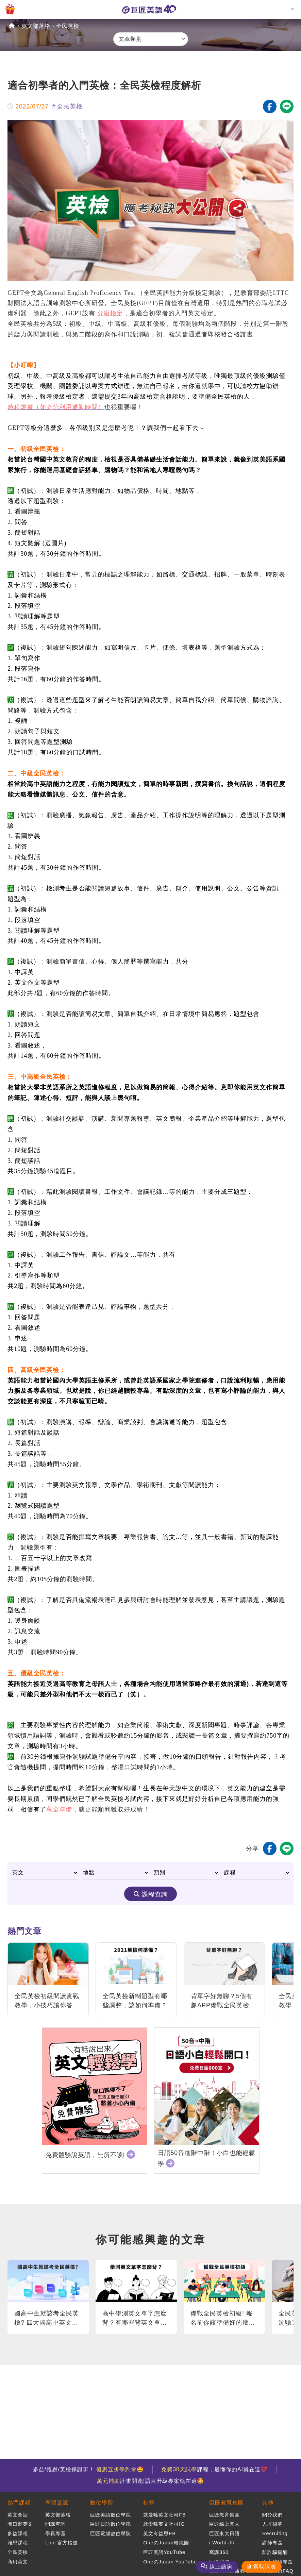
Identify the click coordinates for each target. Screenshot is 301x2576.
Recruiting (275, 2533)
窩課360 (219, 2552)
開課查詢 (55, 2524)
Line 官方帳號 (61, 2542)
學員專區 (55, 2533)
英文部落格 (35, 26)
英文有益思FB (159, 2533)
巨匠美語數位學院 (110, 2515)
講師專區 (272, 2542)
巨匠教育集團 (226, 2503)
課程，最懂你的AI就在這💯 (214, 2469)
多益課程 (17, 2533)
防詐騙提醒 (275, 2552)
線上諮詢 (221, 2567)
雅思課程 (17, 2542)
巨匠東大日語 (224, 2533)
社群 (149, 2503)
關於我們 (272, 2515)
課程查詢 (155, 1894)
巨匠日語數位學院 (110, 2524)
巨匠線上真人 (224, 2524)
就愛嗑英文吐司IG (164, 2524)
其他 (268, 2503)
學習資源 (56, 2503)
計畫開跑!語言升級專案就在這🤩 (150, 2481)
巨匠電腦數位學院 (110, 2533)
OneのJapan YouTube (170, 2561)
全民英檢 (67, 26)
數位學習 (101, 2503)
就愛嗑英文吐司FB (164, 2515)
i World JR (222, 2542)
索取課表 (264, 2567)
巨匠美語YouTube (164, 2552)
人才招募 (272, 2524)
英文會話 (17, 2515)
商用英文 (17, 2561)
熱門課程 (19, 2503)
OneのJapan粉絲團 (166, 2542)
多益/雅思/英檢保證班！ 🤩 (88, 2469)
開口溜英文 (20, 2524)
